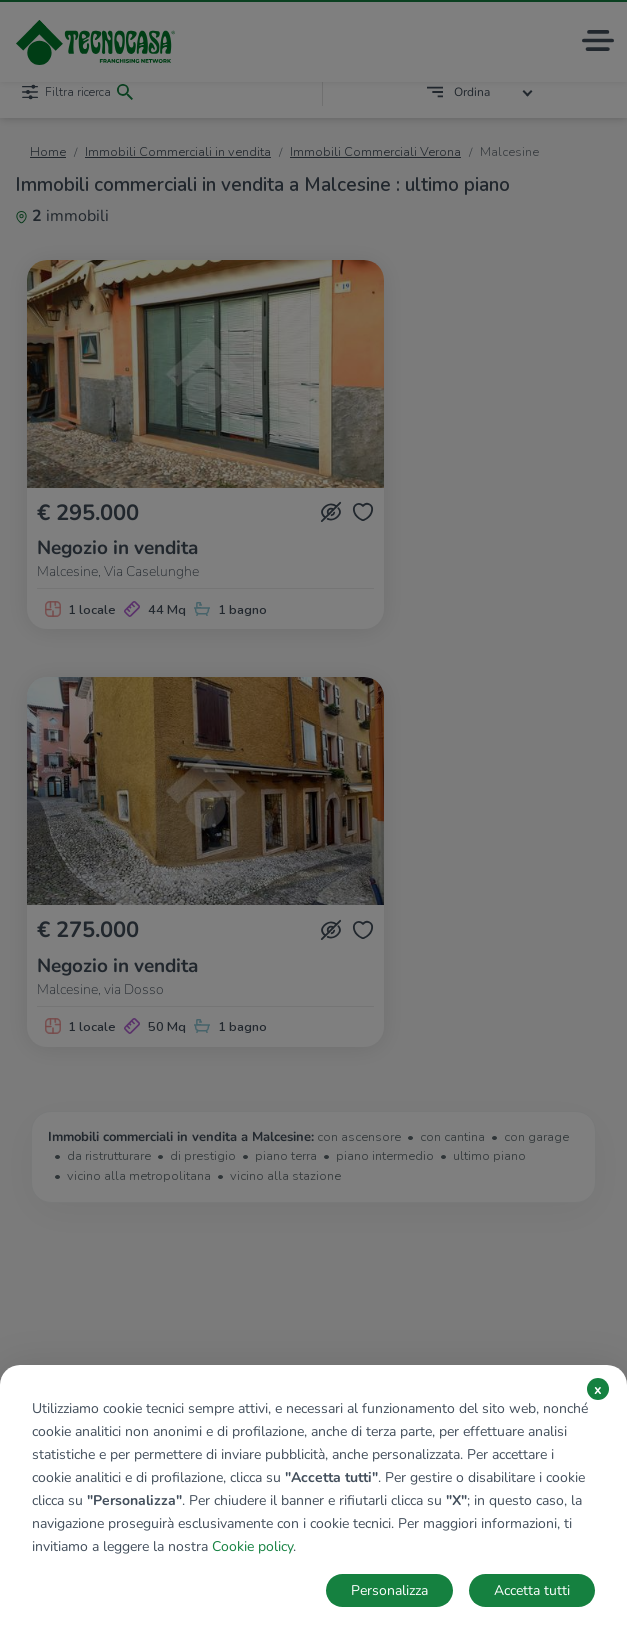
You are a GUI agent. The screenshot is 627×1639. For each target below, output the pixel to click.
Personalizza (389, 1590)
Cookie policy (252, 1546)
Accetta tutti (532, 1590)
